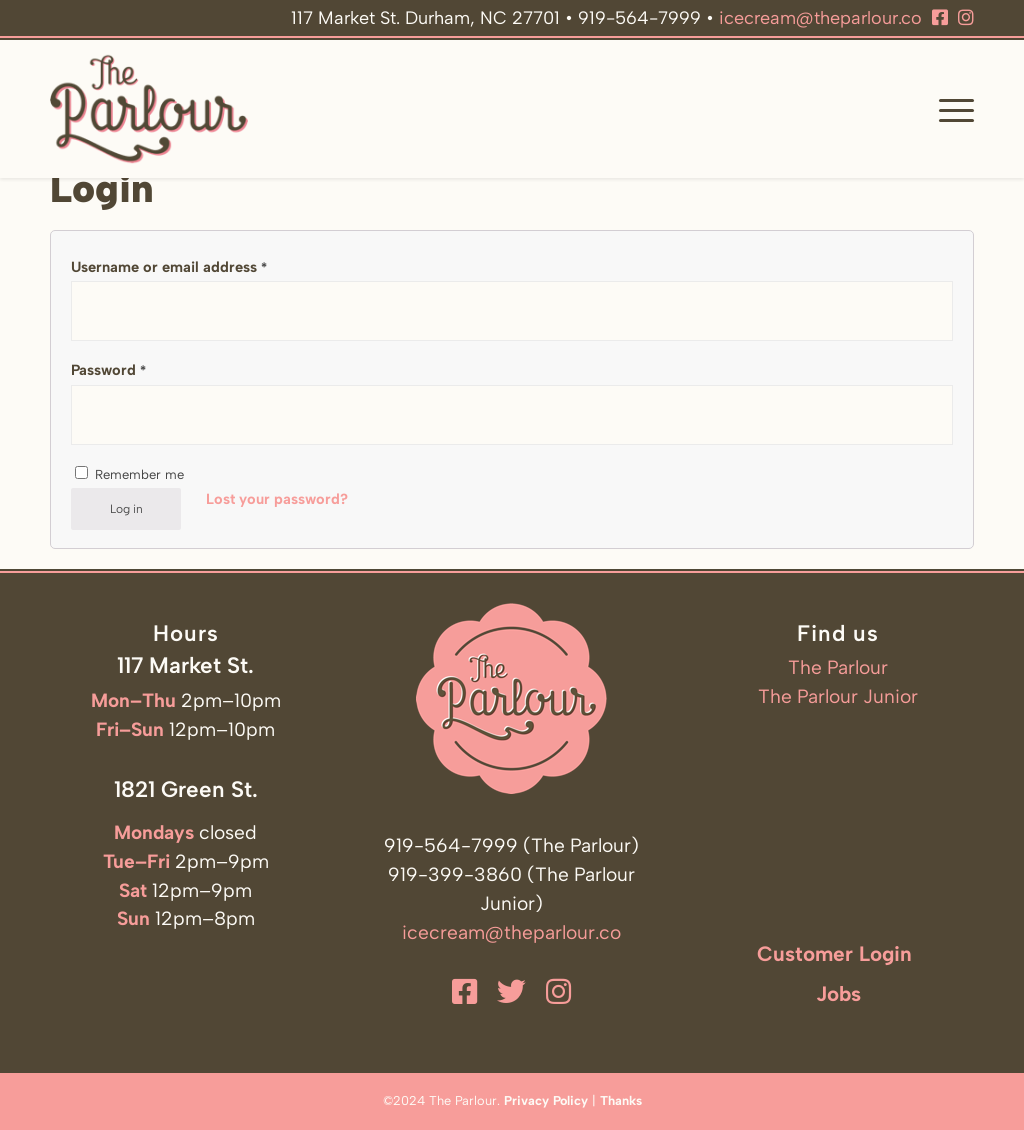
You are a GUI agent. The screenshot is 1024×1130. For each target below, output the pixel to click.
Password (108, 370)
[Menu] (950, 109)
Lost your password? (277, 499)
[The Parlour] (149, 109)
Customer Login (834, 953)
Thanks (621, 1100)
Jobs (838, 993)
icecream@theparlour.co (820, 18)
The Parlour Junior (838, 696)
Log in (126, 509)
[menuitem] (950, 109)
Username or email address (169, 267)
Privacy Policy (546, 1100)
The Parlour (838, 667)
